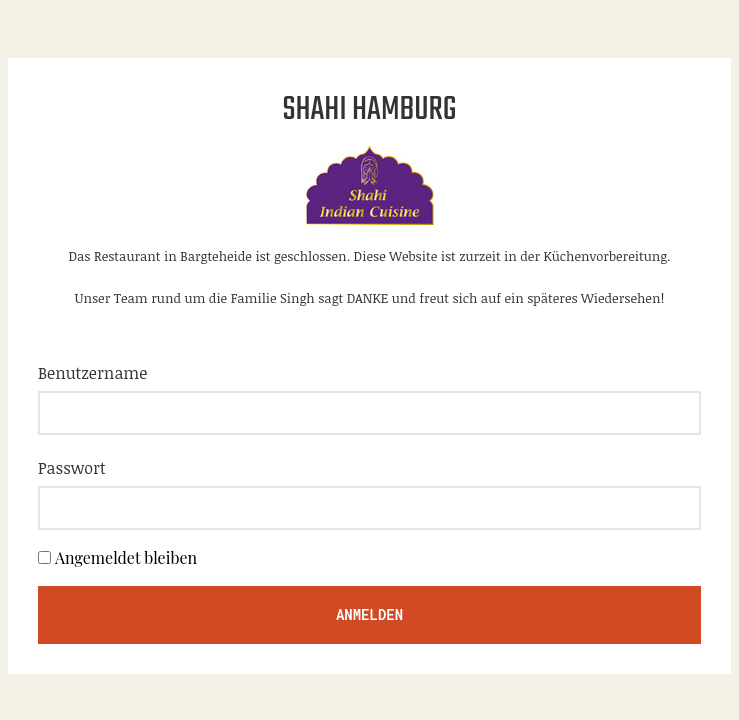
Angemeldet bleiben (126, 558)
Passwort (72, 468)
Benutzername (92, 373)
